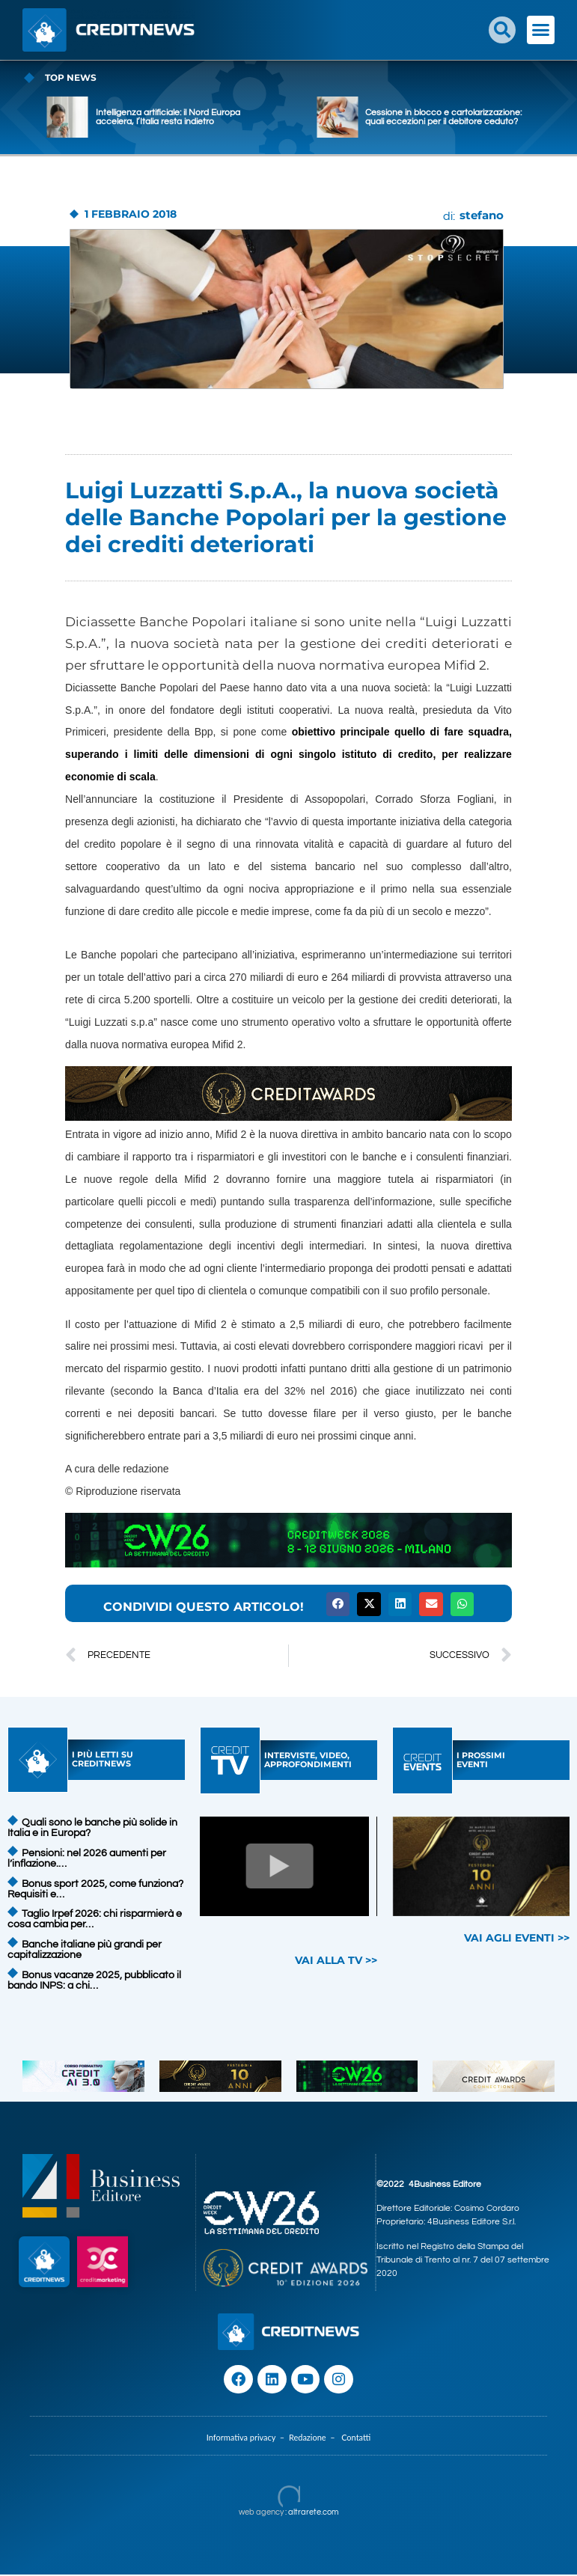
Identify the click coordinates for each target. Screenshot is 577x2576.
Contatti (355, 2439)
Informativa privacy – (248, 2439)
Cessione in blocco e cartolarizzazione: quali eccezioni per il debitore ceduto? (496, 117)
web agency (261, 2513)
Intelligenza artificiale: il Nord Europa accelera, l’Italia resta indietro (221, 117)
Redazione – (315, 2439)
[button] (502, 29)
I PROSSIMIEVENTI (481, 1759)
